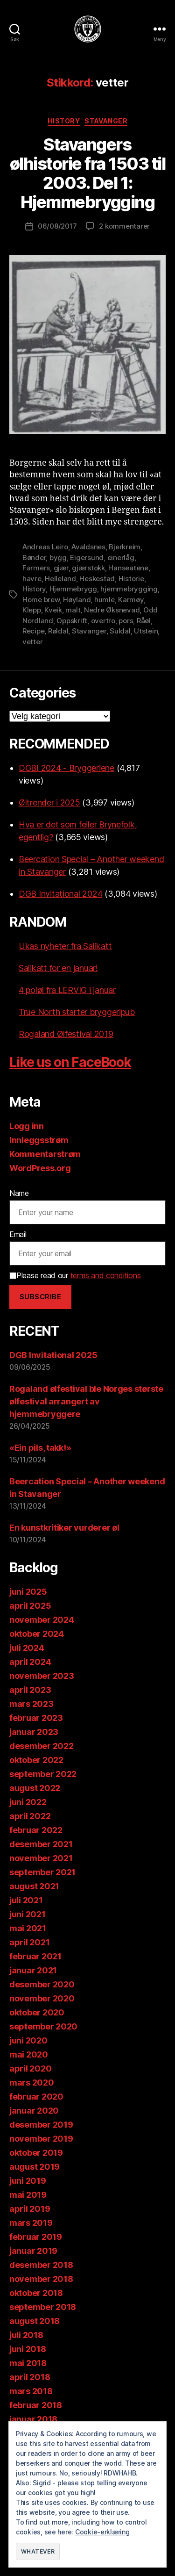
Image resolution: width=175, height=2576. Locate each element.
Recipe (33, 630)
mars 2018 (31, 2391)
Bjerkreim (124, 546)
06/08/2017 (57, 226)
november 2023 (41, 1676)
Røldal (58, 630)
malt (72, 609)
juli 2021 (26, 1900)
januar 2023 (33, 1732)
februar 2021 (35, 1956)
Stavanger (105, 121)
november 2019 (41, 2139)
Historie (131, 578)
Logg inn (26, 1126)
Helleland (60, 578)
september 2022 (43, 1774)
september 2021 (42, 1872)
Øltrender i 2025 (49, 802)
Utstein (146, 630)
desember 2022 (41, 1746)
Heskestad (97, 578)
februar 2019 (35, 2237)
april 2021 (29, 1942)
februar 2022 (36, 1830)
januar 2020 (34, 2110)
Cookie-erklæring (102, 2532)
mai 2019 (28, 2195)
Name (19, 1193)
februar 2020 (36, 2096)
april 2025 (30, 1606)
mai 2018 (28, 2363)
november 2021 (41, 1858)
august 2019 (34, 2167)
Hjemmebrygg (73, 588)
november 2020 (42, 1998)
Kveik (53, 609)
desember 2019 (41, 2125)
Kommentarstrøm (45, 1154)
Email (18, 1234)
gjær (61, 567)
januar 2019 (33, 2251)
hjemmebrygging (128, 588)
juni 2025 (28, 1592)
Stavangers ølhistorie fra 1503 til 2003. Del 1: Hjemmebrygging (88, 173)
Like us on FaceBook (70, 1062)
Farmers (36, 567)
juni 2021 (27, 1914)
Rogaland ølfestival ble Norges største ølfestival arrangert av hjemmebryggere (86, 1401)
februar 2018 (35, 2405)
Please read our (74, 1275)
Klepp (31, 609)
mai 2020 (28, 2054)
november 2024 (41, 1620)
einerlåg (120, 557)
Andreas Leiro (45, 546)
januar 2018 (33, 2419)
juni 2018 (27, 2349)
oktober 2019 (36, 2153)
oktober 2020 (36, 2012)
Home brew (41, 599)
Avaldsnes (88, 546)
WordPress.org (40, 1168)
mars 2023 (31, 1704)
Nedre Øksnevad (112, 609)
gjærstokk (88, 567)
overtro (103, 620)
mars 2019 (31, 2223)
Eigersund (87, 557)
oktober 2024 (36, 1634)
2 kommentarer (124, 226)
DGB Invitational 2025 (53, 1355)
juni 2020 (28, 2040)
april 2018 (29, 2377)
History (64, 121)
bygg (58, 557)
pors (126, 620)
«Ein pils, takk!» (40, 1448)
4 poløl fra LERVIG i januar (67, 990)
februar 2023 (36, 1718)
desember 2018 (41, 2265)
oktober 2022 (36, 1760)
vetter (32, 641)
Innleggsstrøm (39, 1140)
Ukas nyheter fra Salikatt (65, 946)
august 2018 (34, 2321)
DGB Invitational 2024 (60, 894)
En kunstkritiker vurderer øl (64, 1528)
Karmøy (130, 599)
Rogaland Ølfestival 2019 (66, 1034)
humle (104, 599)
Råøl (144, 620)
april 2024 (30, 1662)
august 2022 (34, 1788)
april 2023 (30, 1690)
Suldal (120, 630)
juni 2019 (27, 2181)
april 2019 (29, 2209)
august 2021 (34, 1886)
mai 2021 (27, 1928)
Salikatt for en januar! (58, 968)
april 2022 (29, 1816)
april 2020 (30, 2068)
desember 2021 (41, 1844)
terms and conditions (105, 1275)
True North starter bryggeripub (77, 1012)
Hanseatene (128, 567)
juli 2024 (26, 1648)
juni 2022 (28, 1802)
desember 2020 (42, 1984)
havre (32, 578)
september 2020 (43, 2026)
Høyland (77, 599)
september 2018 (42, 2307)
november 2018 (41, 2279)
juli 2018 (26, 2335)
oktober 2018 (36, 2293)
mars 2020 (31, 2082)
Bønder (34, 557)
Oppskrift (71, 620)
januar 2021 (33, 1970)
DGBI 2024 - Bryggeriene (66, 768)
